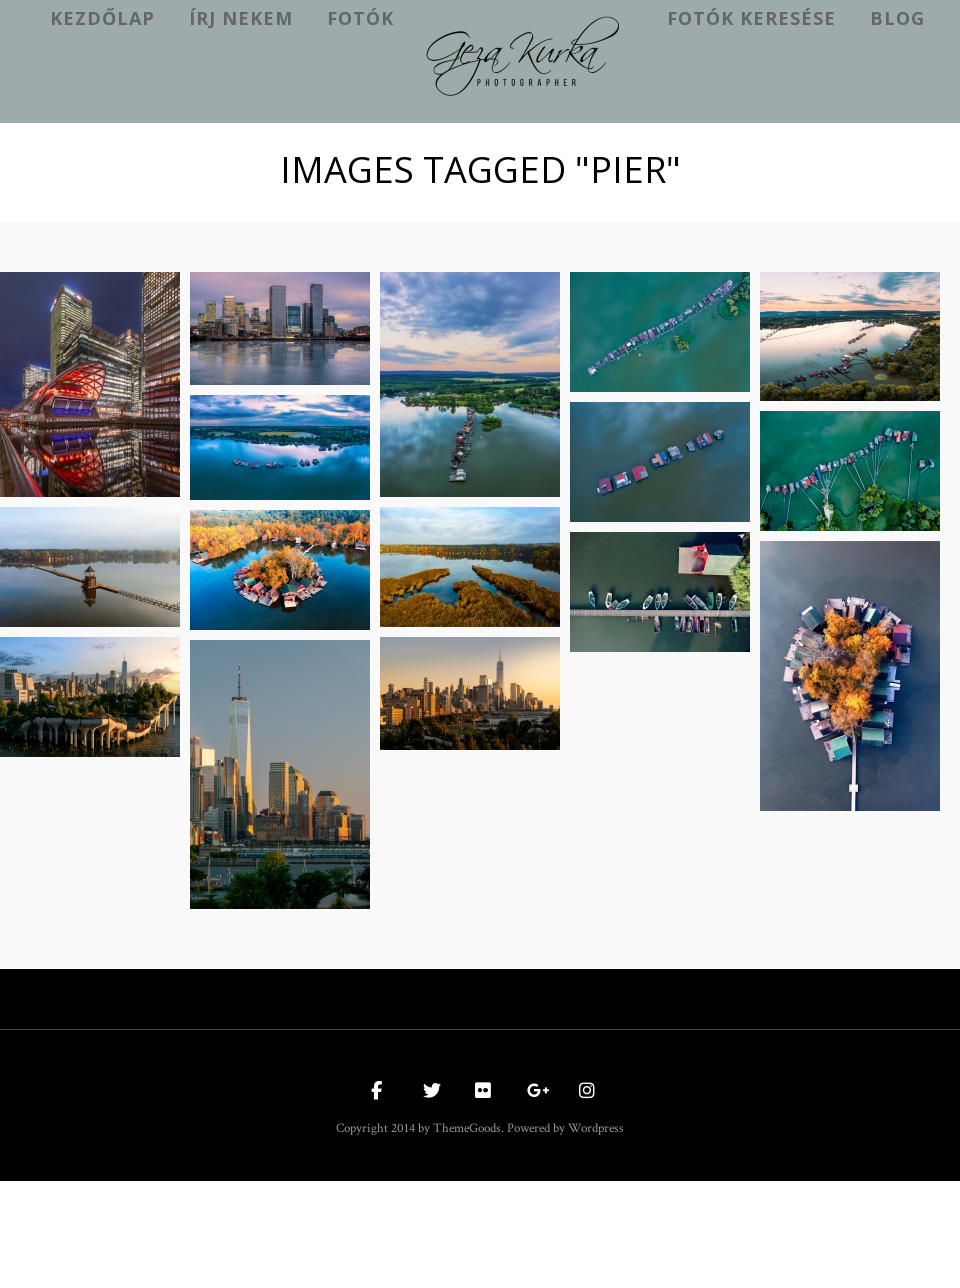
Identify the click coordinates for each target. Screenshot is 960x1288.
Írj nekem (241, 18)
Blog (897, 18)
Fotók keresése (751, 18)
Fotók (360, 18)
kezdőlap (102, 18)
